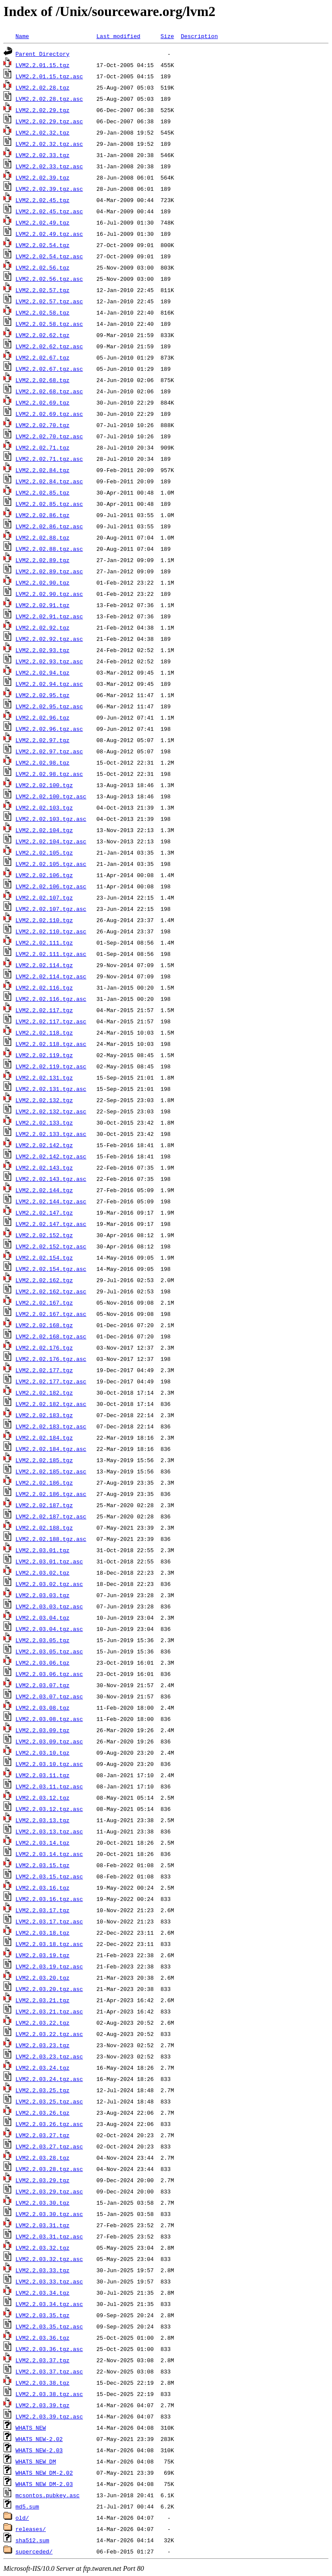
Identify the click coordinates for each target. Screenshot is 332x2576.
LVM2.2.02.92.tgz (43, 627)
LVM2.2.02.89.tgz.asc (49, 571)
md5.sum (27, 2506)
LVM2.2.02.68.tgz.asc (49, 391)
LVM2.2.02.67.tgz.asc (49, 369)
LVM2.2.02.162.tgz (44, 1280)
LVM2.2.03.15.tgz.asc (49, 1876)
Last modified (118, 36)
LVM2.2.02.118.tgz (44, 1032)
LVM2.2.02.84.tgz (43, 470)
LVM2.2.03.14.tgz (43, 1842)
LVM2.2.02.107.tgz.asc (51, 909)
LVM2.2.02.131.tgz (44, 1077)
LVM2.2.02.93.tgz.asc (49, 661)
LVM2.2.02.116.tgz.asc (51, 999)
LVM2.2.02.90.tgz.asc (49, 594)
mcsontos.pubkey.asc (48, 2495)
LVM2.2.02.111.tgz (44, 942)
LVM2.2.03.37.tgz (43, 2360)
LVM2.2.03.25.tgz (43, 2090)
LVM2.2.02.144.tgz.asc (51, 1201)
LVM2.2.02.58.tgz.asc (49, 324)
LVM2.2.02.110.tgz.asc (51, 931)
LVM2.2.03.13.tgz (43, 1820)
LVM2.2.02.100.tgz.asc (51, 796)
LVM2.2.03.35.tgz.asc (49, 2326)
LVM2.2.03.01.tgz (43, 1550)
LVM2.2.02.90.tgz (43, 582)
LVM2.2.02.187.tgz (44, 1505)
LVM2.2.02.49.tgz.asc (49, 234)
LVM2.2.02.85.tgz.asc (49, 504)
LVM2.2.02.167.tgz (44, 1302)
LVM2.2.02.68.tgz (43, 380)
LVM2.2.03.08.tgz (43, 1707)
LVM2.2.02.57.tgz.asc (49, 301)
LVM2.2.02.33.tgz (43, 155)
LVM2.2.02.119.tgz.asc (51, 1066)
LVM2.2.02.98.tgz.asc (49, 774)
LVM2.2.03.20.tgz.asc (49, 1989)
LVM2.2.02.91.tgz (43, 605)
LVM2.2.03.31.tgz (43, 2225)
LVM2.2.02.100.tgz (44, 785)
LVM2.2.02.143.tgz (44, 1167)
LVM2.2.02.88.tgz (43, 537)
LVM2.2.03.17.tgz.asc (49, 1921)
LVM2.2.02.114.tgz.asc (51, 976)
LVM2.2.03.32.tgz (43, 2247)
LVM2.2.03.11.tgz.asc (49, 1786)
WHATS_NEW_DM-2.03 (44, 2484)
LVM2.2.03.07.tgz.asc (49, 1696)
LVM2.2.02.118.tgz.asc (51, 1044)
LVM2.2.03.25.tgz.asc (49, 2101)
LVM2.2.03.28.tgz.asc (49, 2169)
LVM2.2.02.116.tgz (44, 987)
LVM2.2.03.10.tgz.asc (49, 1764)
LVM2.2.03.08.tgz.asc (49, 1719)
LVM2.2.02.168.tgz (44, 1325)
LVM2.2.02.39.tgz (43, 177)
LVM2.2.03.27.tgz (43, 2135)
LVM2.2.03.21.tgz (43, 2000)
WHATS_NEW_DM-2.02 (44, 2472)
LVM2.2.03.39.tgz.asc (49, 2416)
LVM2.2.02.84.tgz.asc (49, 481)
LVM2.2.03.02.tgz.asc (49, 1584)
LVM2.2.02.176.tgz (44, 1347)
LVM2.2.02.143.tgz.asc (51, 1179)
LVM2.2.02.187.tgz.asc (51, 1516)
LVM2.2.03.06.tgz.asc (49, 1674)
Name (22, 36)
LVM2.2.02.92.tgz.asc (49, 639)
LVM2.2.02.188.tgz (44, 1527)
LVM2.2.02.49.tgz (43, 222)
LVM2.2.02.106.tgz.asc (51, 886)
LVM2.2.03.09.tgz (43, 1730)
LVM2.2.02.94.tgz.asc (49, 684)
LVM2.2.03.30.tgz (43, 2202)
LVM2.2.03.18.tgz (43, 1932)
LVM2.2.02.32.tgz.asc (49, 144)
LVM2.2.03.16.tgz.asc (49, 1899)
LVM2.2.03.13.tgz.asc (49, 1831)
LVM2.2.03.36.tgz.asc (49, 2349)
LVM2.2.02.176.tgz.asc (51, 1359)
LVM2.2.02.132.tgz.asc (51, 1111)
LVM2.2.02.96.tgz (43, 717)
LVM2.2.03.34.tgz (43, 2292)
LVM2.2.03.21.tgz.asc (49, 2011)
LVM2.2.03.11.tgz (43, 1775)
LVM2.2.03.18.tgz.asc (49, 1944)
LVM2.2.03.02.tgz (43, 1572)
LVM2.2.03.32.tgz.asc (49, 2259)
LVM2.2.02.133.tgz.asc (51, 1134)
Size (167, 36)
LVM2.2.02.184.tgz (44, 1437)
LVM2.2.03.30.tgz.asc (49, 2214)
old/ (22, 2517)
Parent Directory (43, 54)
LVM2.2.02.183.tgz (44, 1415)
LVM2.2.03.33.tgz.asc (49, 2281)
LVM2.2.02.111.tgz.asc (51, 954)
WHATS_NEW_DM (36, 2461)
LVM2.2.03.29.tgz (43, 2180)
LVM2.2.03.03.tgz (43, 1595)
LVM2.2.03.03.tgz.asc (49, 1606)
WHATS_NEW (31, 2427)
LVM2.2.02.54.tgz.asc (49, 256)
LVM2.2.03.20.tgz (43, 1977)
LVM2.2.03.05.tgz (43, 1640)
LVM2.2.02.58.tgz (43, 312)
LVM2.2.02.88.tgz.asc (49, 549)
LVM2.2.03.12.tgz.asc (49, 1809)
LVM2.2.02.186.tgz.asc (51, 1494)
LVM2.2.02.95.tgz (43, 695)
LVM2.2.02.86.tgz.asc (49, 526)
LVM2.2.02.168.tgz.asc (51, 1336)
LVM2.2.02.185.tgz (44, 1460)
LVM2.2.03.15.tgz (43, 1865)
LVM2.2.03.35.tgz (43, 2315)
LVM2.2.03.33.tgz (43, 2270)
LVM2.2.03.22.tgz (43, 2022)
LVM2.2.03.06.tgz (43, 1662)
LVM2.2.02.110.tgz (44, 920)
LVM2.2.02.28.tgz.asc (49, 99)
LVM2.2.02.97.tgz (43, 740)
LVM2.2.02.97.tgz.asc (49, 751)
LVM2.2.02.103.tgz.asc (51, 819)
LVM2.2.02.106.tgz (44, 875)
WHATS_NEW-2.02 (39, 2439)
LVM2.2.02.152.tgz (44, 1235)
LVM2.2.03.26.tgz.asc (49, 2124)
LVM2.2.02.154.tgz (44, 1257)
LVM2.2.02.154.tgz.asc (51, 1269)
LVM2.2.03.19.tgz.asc (49, 1966)
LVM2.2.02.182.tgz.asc (51, 1404)
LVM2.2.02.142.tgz (44, 1145)
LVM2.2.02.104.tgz (44, 830)
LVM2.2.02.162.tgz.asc (51, 1291)
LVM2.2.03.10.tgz (43, 1752)
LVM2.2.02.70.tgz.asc (49, 436)
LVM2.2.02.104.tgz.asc (51, 841)
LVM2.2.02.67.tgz (43, 357)
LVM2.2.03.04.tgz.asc (49, 1629)
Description (199, 36)
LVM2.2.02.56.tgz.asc (49, 279)
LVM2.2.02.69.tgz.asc (49, 414)
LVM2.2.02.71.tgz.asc (49, 459)
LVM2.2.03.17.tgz (43, 1910)
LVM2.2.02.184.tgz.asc (51, 1449)
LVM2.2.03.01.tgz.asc (49, 1561)
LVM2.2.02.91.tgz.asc (49, 616)
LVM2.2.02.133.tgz (44, 1122)
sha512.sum (32, 2540)
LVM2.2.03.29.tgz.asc (49, 2191)
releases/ (31, 2529)
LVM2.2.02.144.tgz (44, 1190)
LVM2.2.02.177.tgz (44, 1370)
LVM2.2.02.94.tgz (43, 672)
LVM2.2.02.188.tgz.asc (51, 1539)
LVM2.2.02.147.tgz (44, 1212)
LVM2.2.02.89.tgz (43, 560)
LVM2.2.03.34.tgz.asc (49, 2304)
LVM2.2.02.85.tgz (43, 492)
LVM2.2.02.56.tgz (43, 267)
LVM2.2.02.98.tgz (43, 762)
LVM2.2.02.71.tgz (43, 447)
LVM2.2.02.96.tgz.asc (49, 729)
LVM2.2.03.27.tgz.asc (49, 2146)
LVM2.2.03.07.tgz (43, 1685)
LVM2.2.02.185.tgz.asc (51, 1471)
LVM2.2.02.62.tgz (43, 335)
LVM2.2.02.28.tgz (43, 87)
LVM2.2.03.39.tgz (43, 2405)
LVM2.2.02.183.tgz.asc (51, 1426)
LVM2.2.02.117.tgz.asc (51, 1021)
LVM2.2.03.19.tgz (43, 1955)
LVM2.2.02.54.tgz (43, 245)
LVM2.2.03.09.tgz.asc (49, 1741)
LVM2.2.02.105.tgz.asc (51, 864)
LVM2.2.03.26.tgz (43, 2112)
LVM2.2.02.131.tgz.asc (51, 1089)
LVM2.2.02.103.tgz (44, 807)
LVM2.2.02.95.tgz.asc (49, 706)
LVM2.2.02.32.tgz (43, 132)
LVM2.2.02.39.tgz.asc (49, 189)
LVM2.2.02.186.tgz (44, 1482)
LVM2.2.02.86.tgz (43, 515)
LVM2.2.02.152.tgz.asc (51, 1246)
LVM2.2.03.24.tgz (43, 2067)
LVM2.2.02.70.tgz (43, 425)
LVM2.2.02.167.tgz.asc (51, 1314)
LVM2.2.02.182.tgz (44, 1392)
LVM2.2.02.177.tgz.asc (51, 1381)
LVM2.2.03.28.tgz (43, 2157)
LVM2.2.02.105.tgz (44, 852)
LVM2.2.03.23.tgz (43, 2045)
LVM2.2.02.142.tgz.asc (51, 1156)
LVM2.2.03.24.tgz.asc (49, 2079)
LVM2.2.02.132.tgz (44, 1100)
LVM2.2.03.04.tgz (43, 1617)
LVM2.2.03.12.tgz (43, 1797)
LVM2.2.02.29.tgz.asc (49, 121)
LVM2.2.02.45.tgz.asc (49, 211)
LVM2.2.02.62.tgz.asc (49, 346)
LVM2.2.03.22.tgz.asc (49, 2034)
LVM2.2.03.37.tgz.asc (49, 2371)
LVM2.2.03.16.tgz (43, 1887)
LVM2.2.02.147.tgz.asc (51, 1224)
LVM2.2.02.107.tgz (44, 897)
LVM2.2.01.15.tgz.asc (49, 76)
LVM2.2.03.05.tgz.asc (49, 1651)
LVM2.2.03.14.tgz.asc (49, 1854)
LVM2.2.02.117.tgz (44, 1010)
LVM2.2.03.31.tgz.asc (49, 2236)
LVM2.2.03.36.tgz (43, 2337)
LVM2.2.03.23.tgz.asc (49, 2056)
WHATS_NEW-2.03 (39, 2450)
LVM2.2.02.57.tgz (43, 290)
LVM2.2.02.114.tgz (44, 965)
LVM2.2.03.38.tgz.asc (49, 2394)
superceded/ (34, 2551)
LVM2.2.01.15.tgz (43, 65)
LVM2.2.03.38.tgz (43, 2382)
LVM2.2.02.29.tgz (43, 110)
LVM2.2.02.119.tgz (44, 1055)
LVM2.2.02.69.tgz (43, 402)
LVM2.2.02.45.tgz (43, 200)
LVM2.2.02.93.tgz (43, 650)
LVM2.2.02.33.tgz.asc (49, 166)
